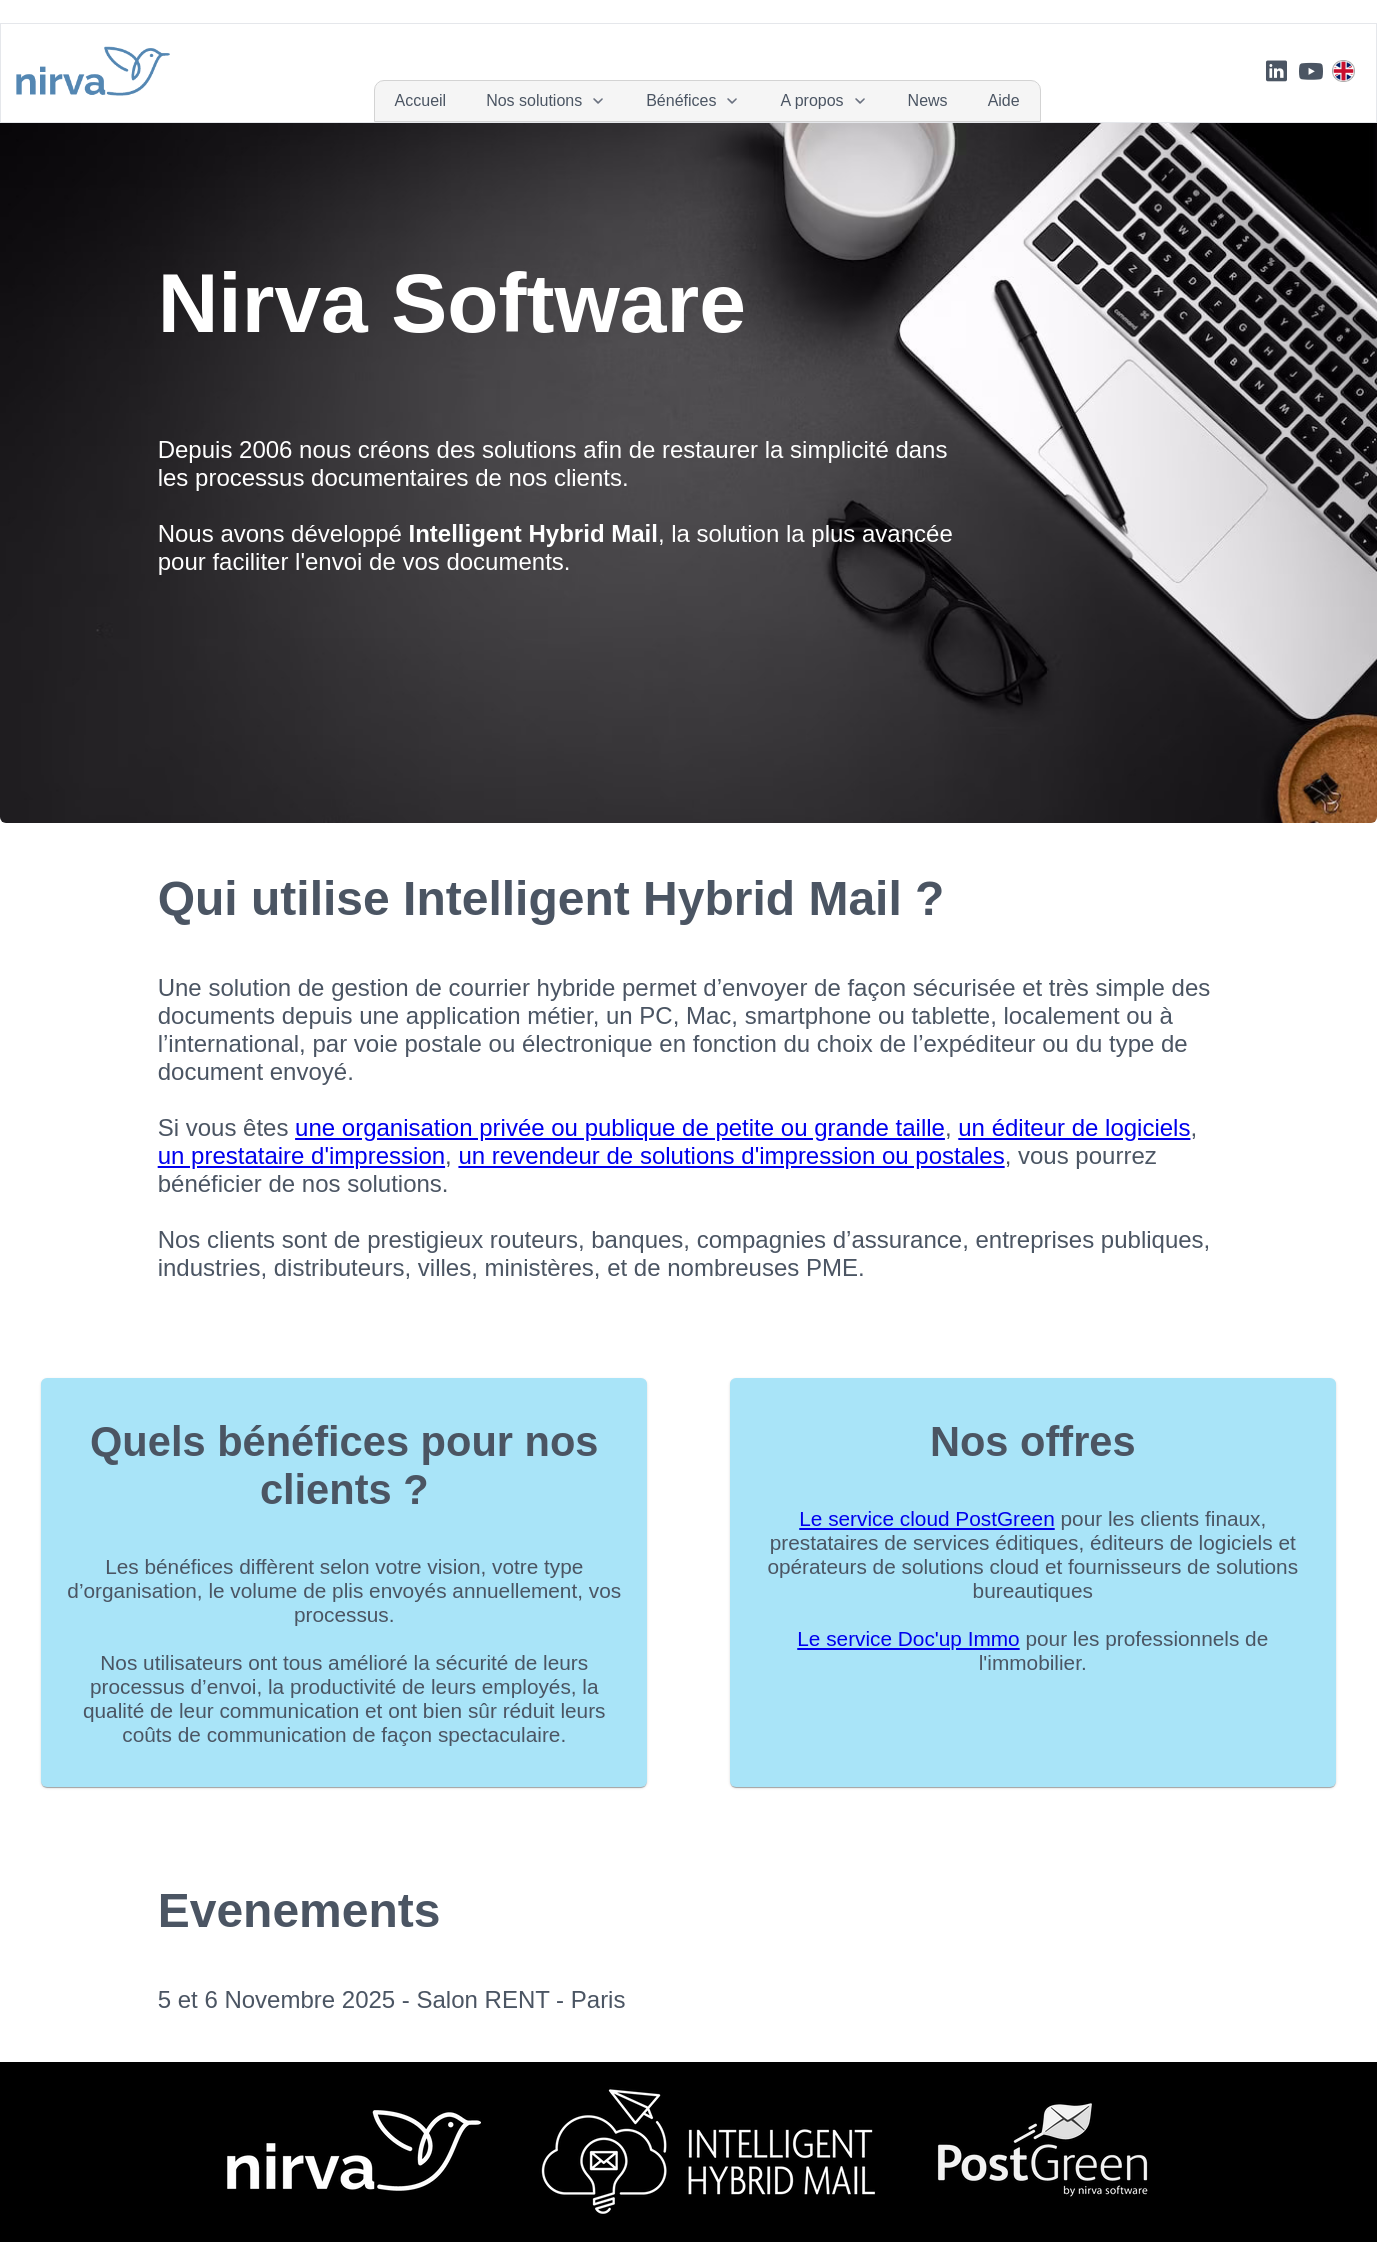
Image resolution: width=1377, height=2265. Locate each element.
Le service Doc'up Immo (908, 1638)
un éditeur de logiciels (1074, 1127)
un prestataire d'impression (301, 1155)
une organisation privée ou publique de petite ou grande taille (620, 1127)
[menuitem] (421, 101)
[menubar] (707, 101)
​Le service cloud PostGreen (926, 1518)
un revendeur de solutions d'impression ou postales (731, 1155)
